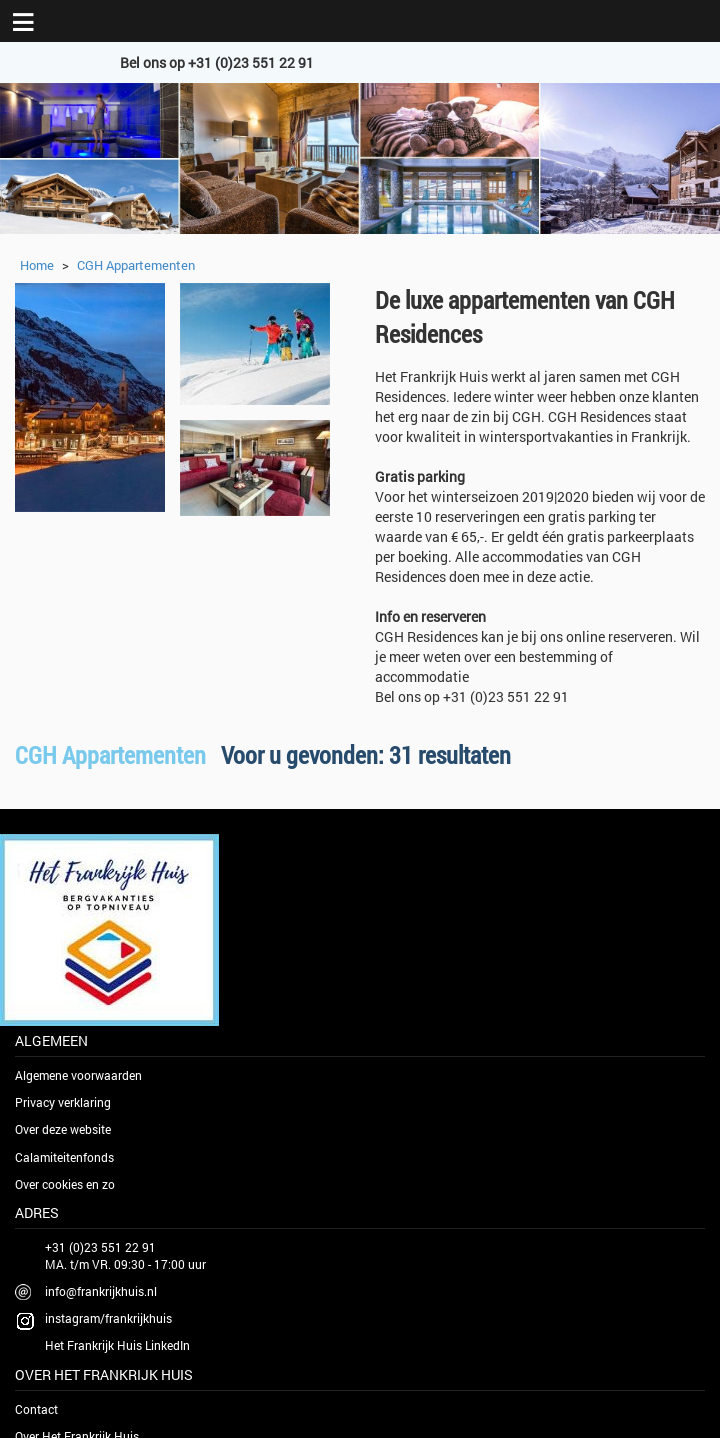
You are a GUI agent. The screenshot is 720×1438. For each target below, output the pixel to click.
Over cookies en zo (65, 1184)
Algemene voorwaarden (78, 1075)
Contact (36, 1409)
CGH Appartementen (136, 265)
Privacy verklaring (63, 1102)
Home (37, 265)
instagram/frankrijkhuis (108, 1318)
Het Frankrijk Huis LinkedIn (117, 1345)
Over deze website (63, 1129)
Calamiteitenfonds (64, 1157)
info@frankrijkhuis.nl (101, 1291)
